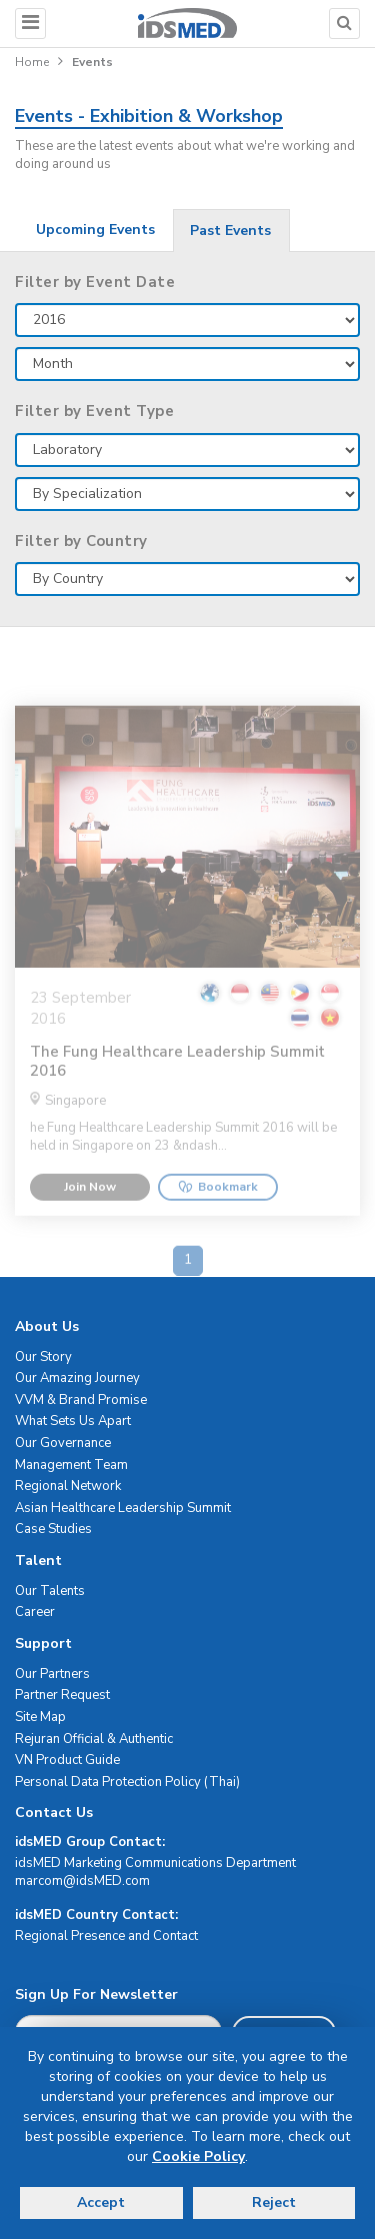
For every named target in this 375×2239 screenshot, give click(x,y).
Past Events (230, 230)
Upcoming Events (95, 229)
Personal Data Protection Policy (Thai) (127, 1782)
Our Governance (63, 1443)
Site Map (40, 1717)
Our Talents (50, 1591)
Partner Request (62, 1695)
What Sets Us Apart (73, 1421)
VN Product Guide (67, 1760)
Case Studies (53, 1529)
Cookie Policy (198, 2156)
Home (32, 62)
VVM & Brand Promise (81, 1400)
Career (35, 1612)
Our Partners (52, 1674)
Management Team (71, 1465)
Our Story (43, 1357)
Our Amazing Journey (77, 1378)
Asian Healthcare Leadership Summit (123, 1508)
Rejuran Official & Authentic (94, 1739)
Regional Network (68, 1486)
